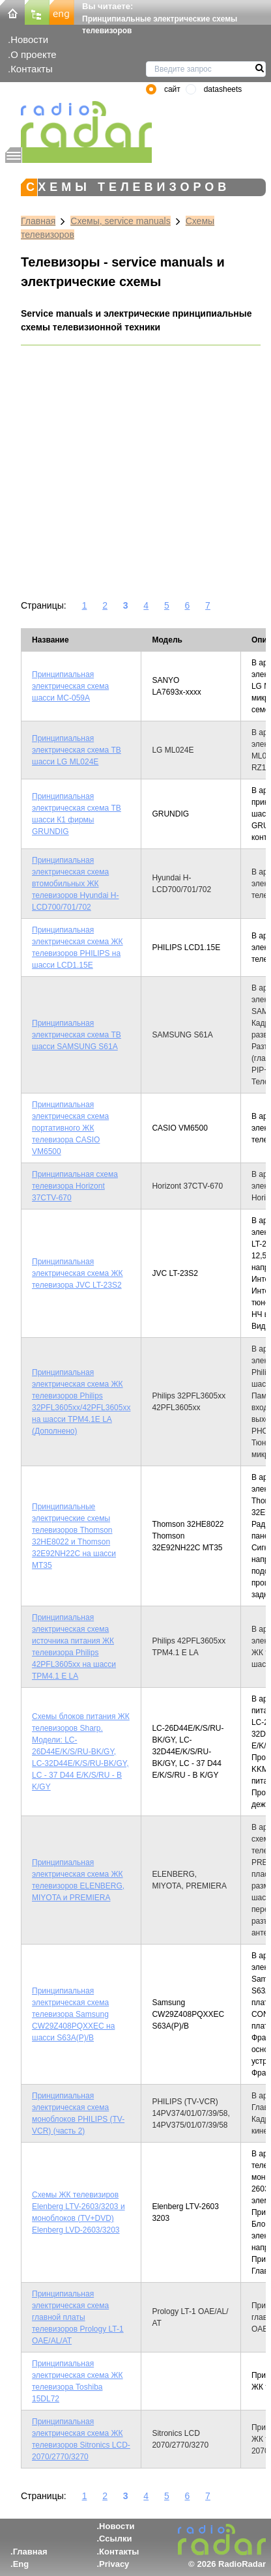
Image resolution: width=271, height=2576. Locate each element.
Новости (29, 39)
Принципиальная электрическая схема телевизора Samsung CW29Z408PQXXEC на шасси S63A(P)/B (73, 2014)
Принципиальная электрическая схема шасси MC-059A (70, 686)
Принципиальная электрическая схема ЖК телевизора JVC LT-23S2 (77, 1273)
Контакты (31, 68)
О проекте (33, 54)
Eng (21, 2564)
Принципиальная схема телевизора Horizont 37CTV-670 (75, 1186)
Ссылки (115, 2538)
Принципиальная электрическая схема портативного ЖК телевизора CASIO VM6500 (70, 1128)
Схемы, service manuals (120, 221)
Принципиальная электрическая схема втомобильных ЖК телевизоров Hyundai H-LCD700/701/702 (75, 884)
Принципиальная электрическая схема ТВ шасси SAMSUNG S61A (76, 1035)
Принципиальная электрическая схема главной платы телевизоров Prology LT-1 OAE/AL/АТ (78, 2317)
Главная (38, 221)
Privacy (114, 2564)
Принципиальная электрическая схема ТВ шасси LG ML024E (76, 750)
